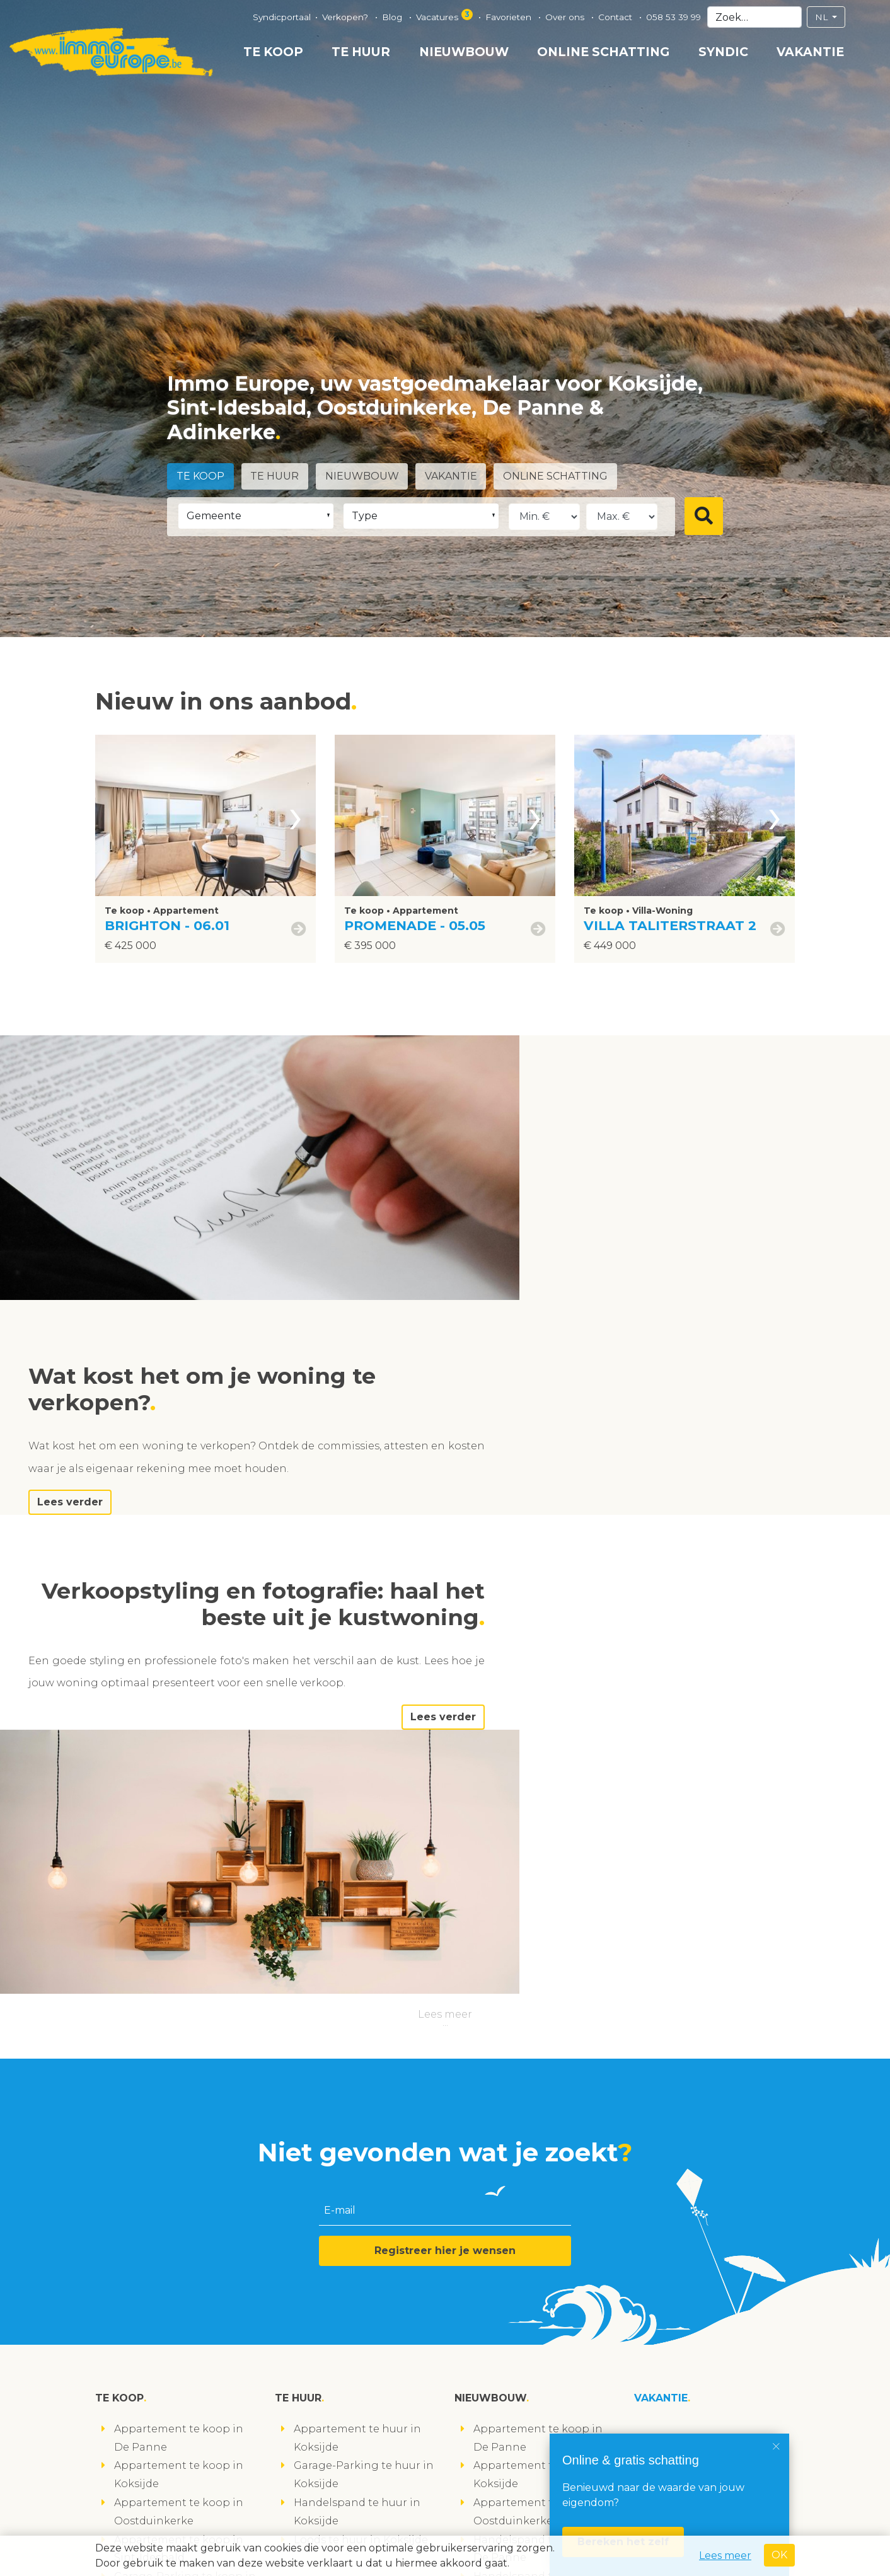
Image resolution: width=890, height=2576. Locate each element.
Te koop (273, 51)
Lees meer (445, 1584)
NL (822, 17)
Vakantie (810, 51)
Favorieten (509, 17)
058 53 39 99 (673, 17)
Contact (616, 17)
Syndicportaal (282, 17)
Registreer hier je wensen (445, 1821)
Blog (393, 17)
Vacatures (445, 15)
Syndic (723, 51)
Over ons (566, 17)
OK (779, 2555)
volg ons (125, 2528)
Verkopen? (346, 17)
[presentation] (295, 815)
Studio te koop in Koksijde (183, 2257)
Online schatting (603, 51)
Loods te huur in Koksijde (361, 2110)
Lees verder (589, 1260)
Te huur (361, 51)
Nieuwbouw (464, 51)
